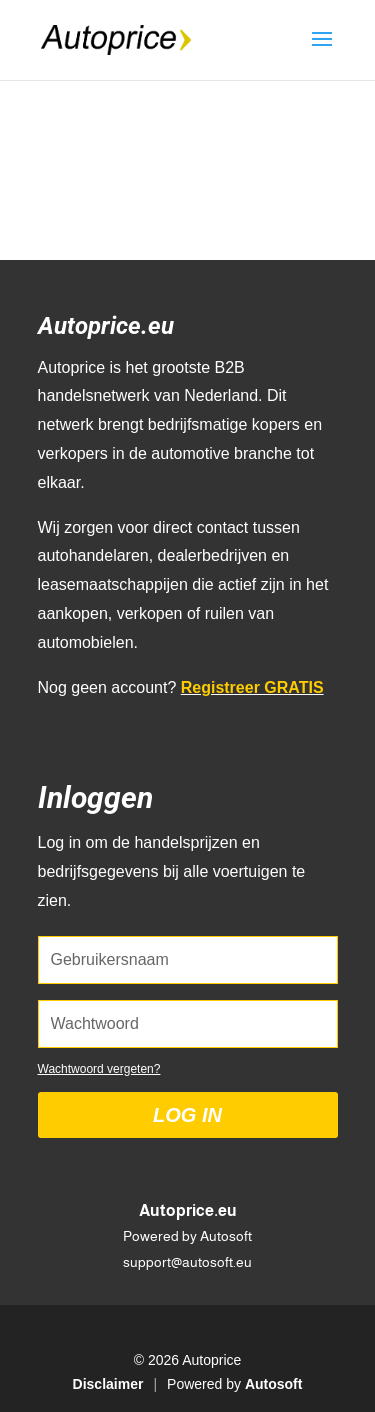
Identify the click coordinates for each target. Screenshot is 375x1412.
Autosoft (274, 1384)
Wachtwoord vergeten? (99, 1069)
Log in (187, 1115)
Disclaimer (108, 1384)
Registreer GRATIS (252, 687)
